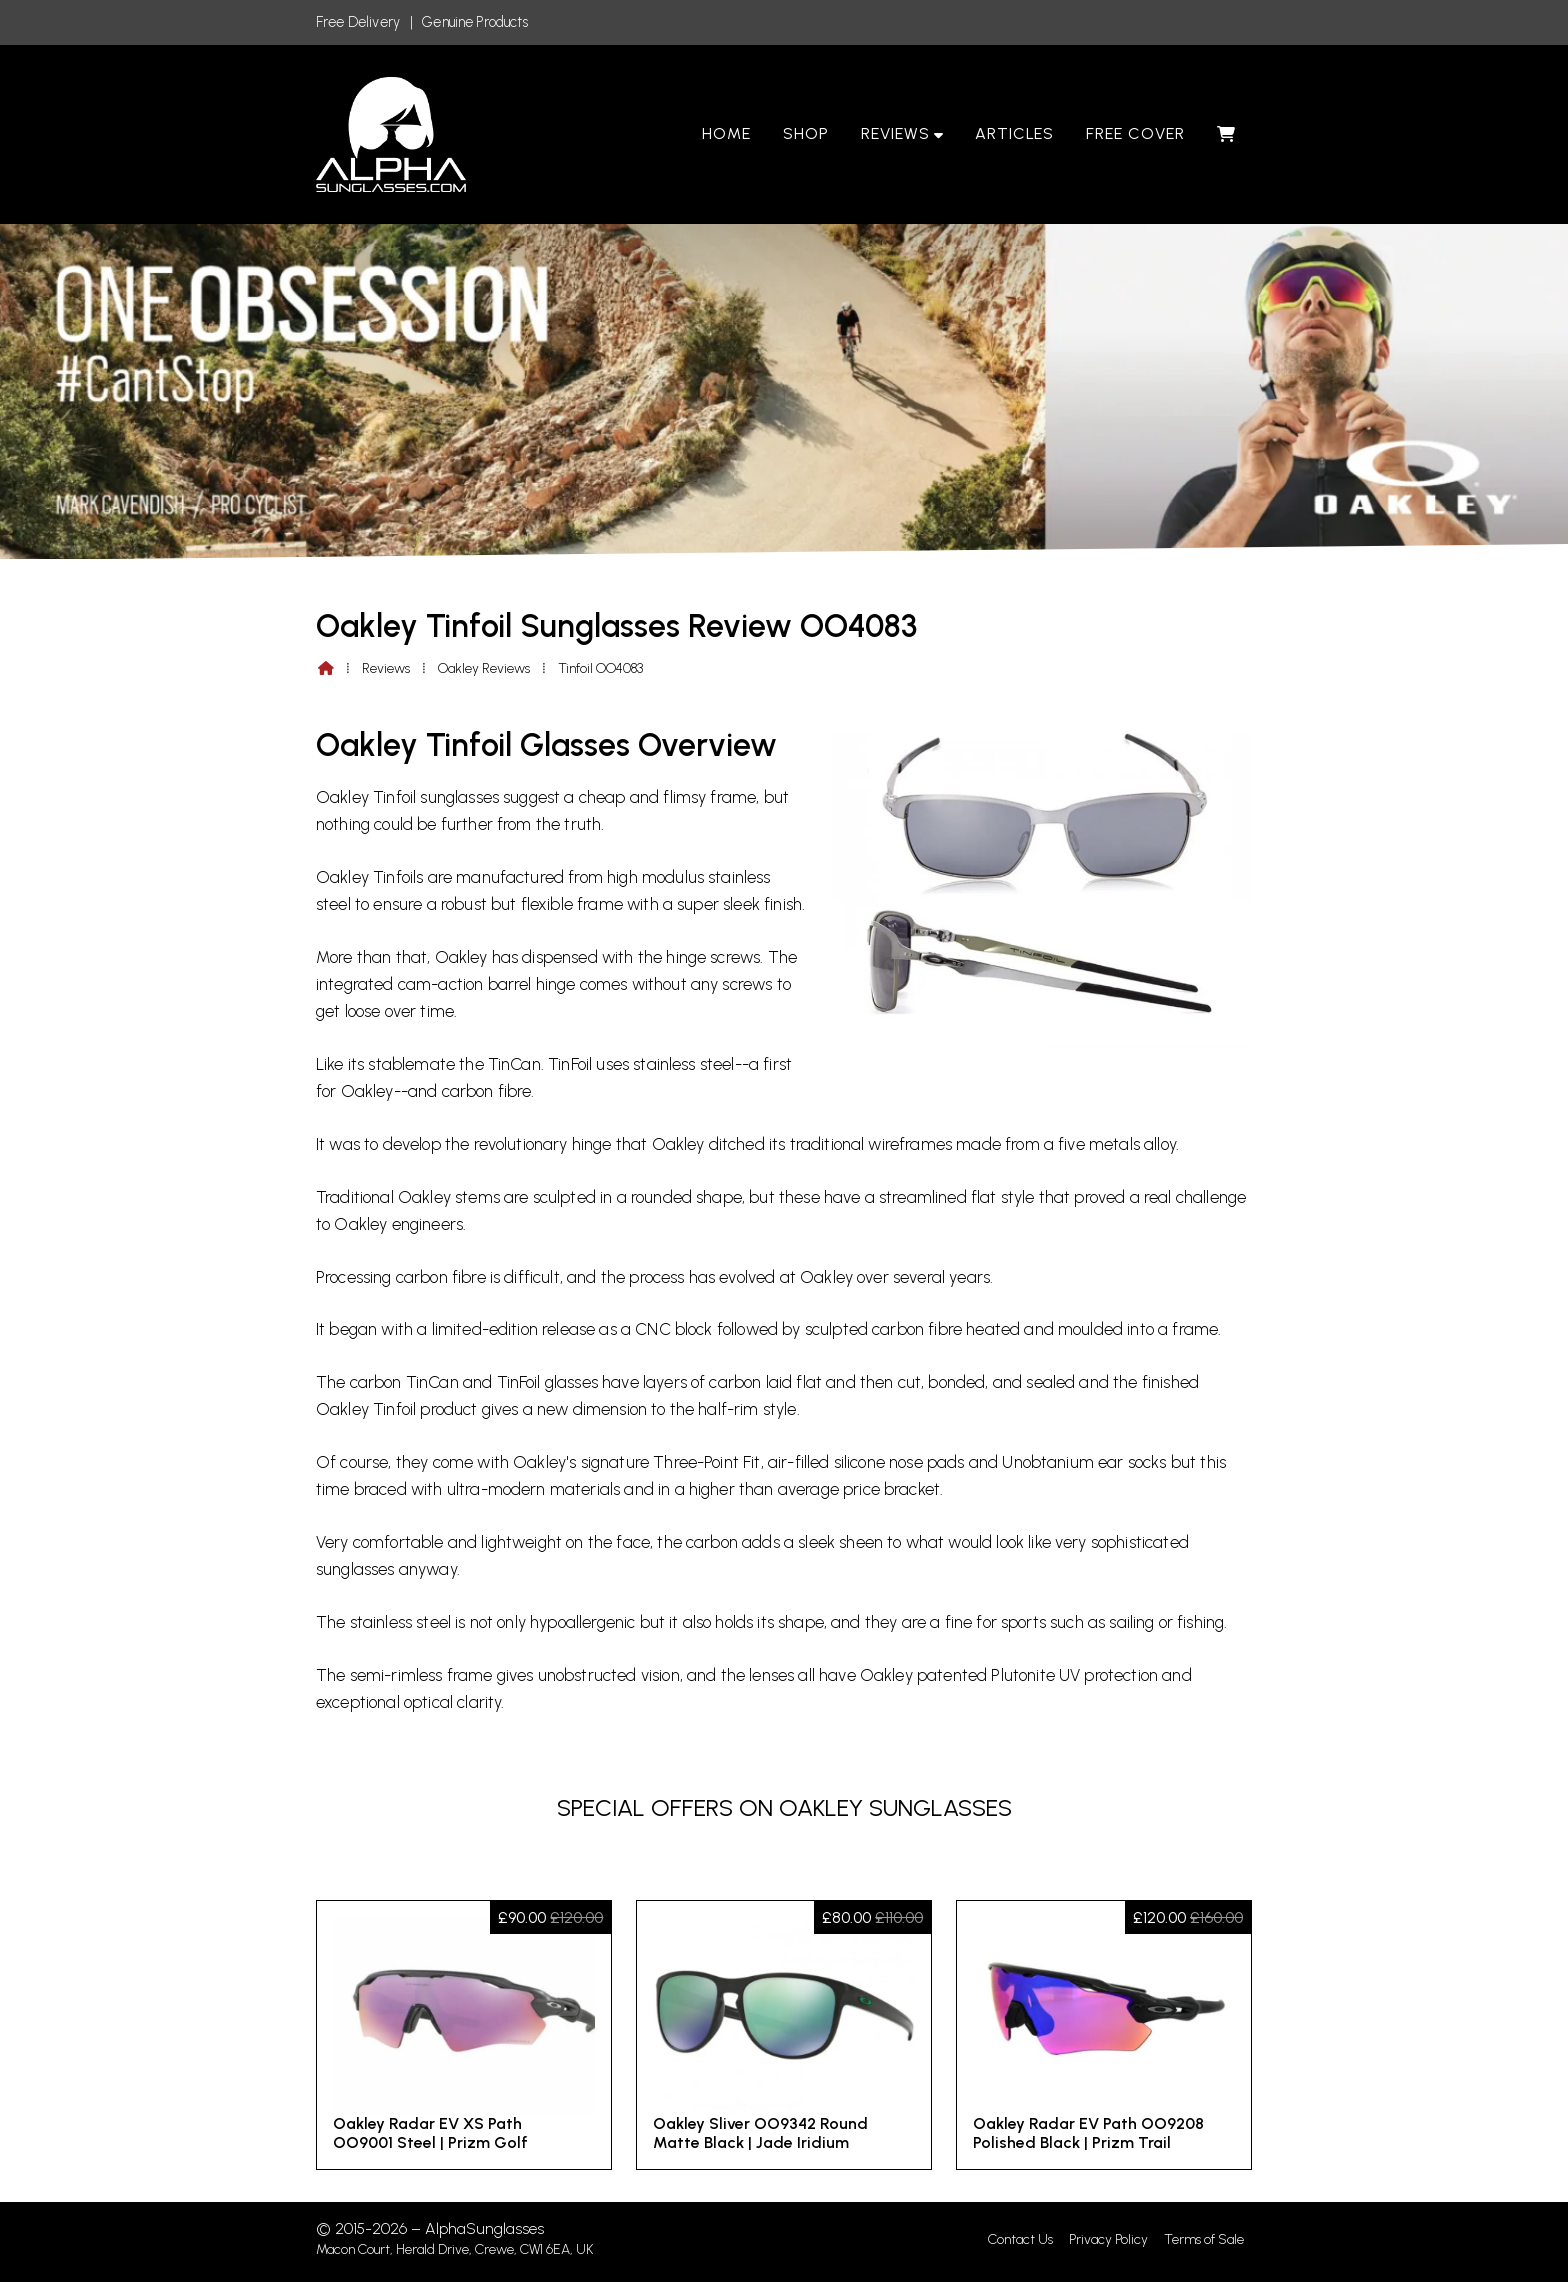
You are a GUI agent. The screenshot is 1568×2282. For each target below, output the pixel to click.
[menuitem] (1226, 134)
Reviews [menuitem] (895, 133)
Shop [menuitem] (806, 133)
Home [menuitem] (726, 133)
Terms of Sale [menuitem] (1204, 2239)
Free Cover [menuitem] (1135, 133)
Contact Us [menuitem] (1020, 2239)
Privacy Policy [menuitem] (1108, 2239)
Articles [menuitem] (1015, 133)
